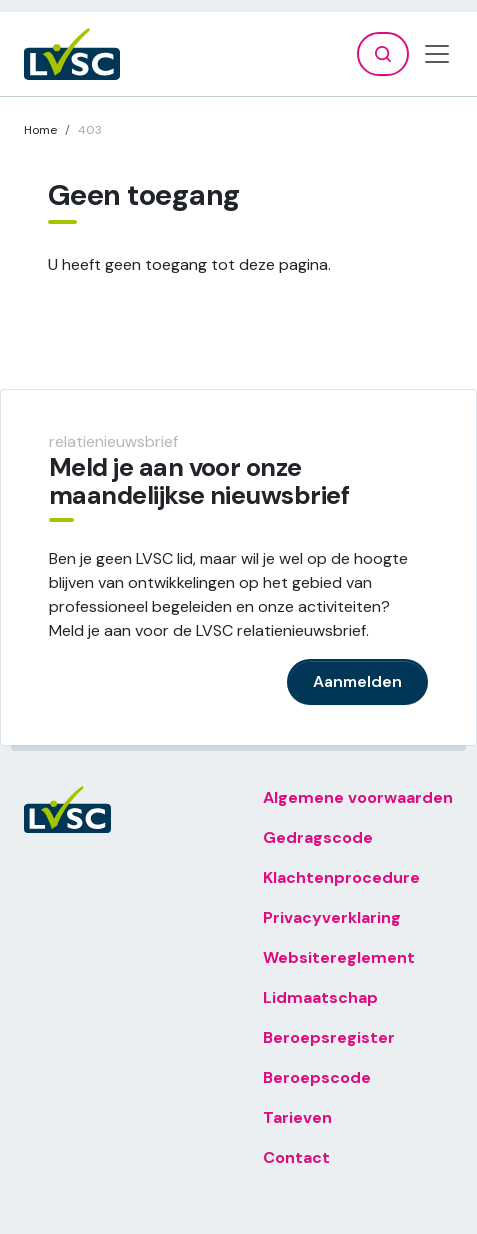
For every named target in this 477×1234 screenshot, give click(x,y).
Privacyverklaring (332, 917)
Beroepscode (317, 1077)
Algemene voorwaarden (358, 797)
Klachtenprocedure (341, 877)
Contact (296, 1157)
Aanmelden (357, 681)
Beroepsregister (329, 1037)
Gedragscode (318, 837)
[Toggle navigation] (437, 54)
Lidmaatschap (320, 997)
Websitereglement (339, 957)
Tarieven (297, 1117)
